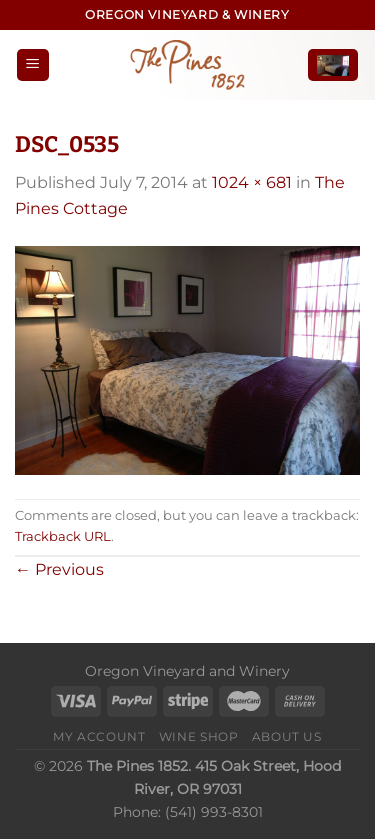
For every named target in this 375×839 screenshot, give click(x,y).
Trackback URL (63, 536)
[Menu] (33, 65)
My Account (99, 736)
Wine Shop (199, 736)
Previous (59, 569)
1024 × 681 (252, 182)
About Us (287, 736)
